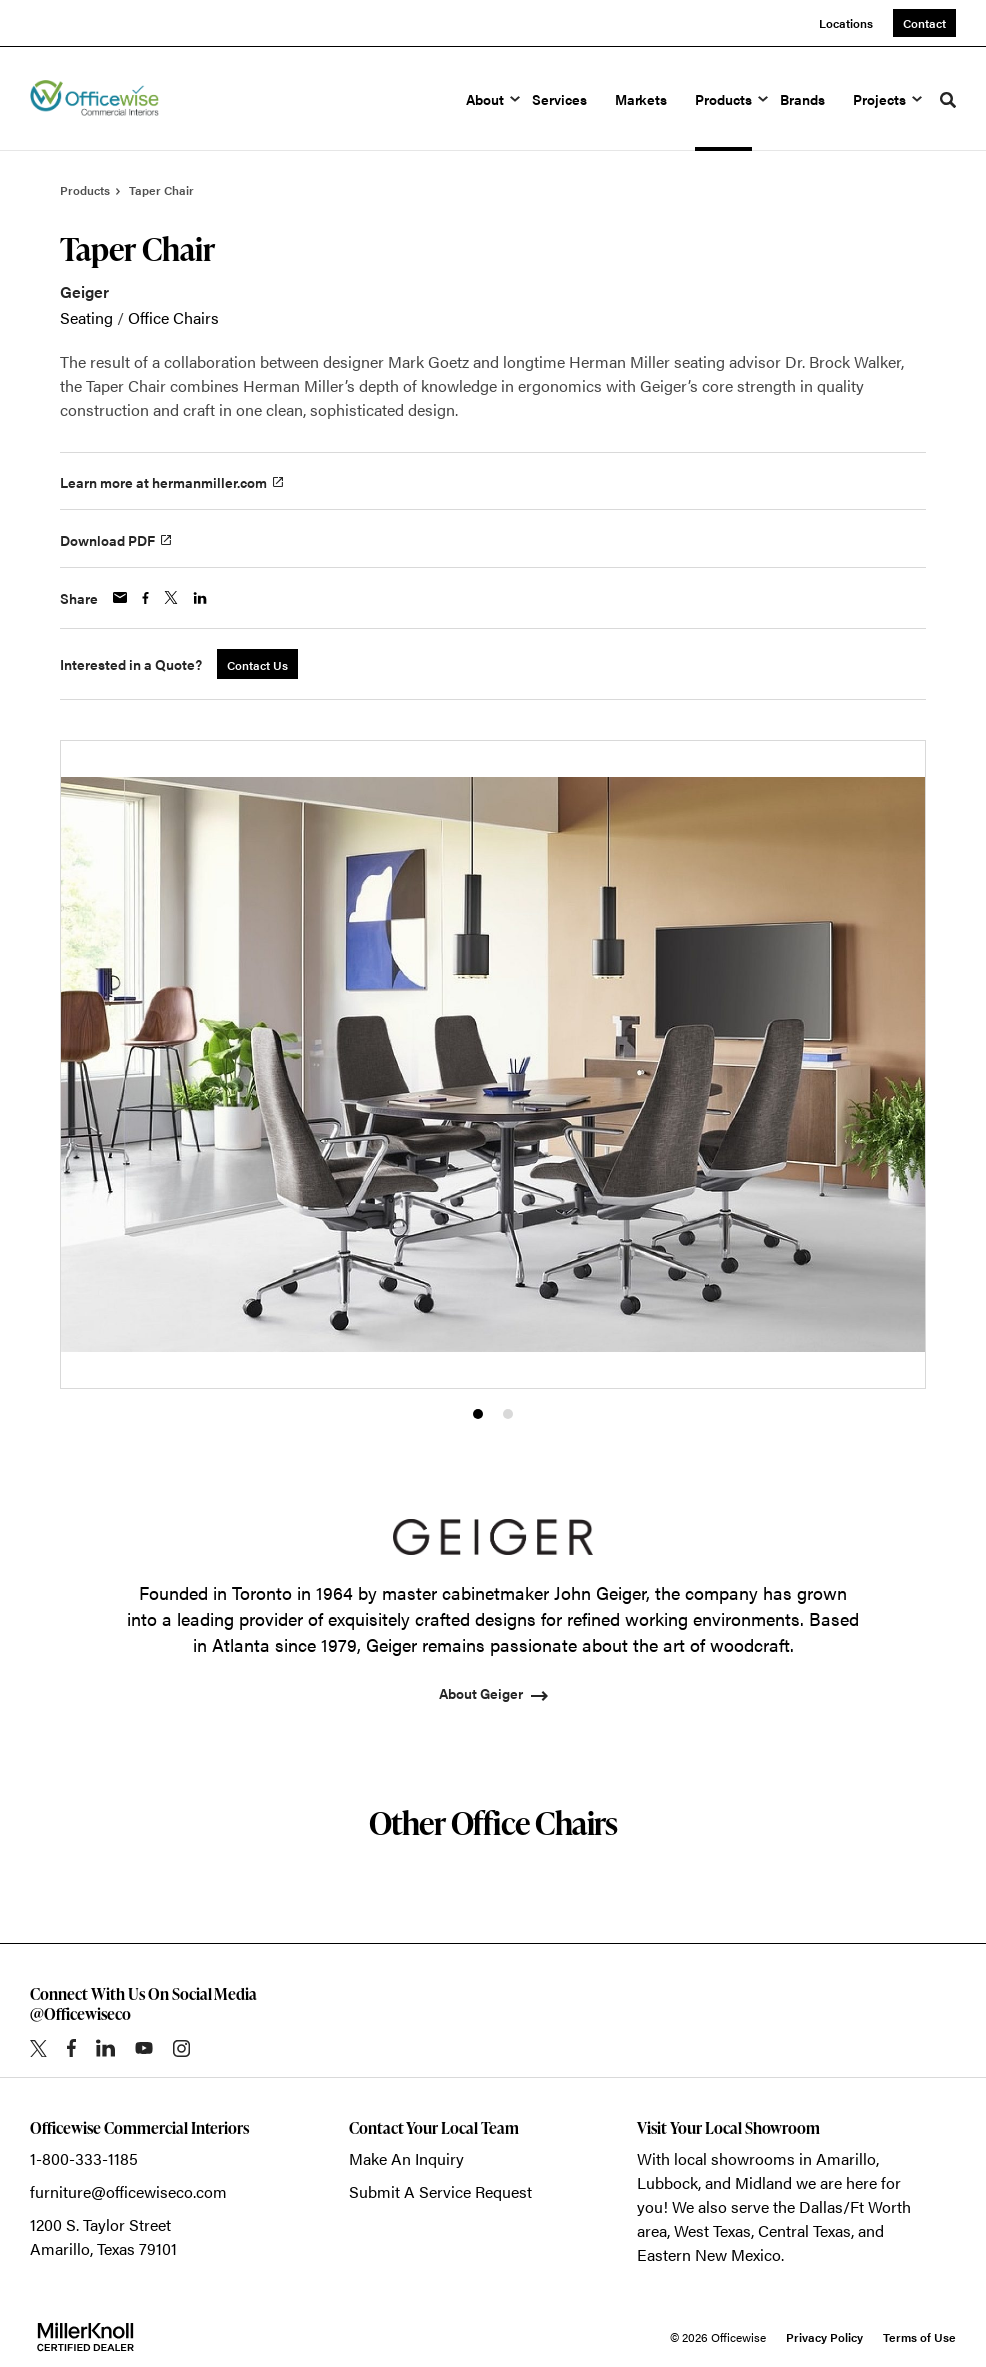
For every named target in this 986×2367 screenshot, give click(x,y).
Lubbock (667, 2182)
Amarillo (846, 2158)
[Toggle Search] (948, 100)
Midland (763, 2182)
